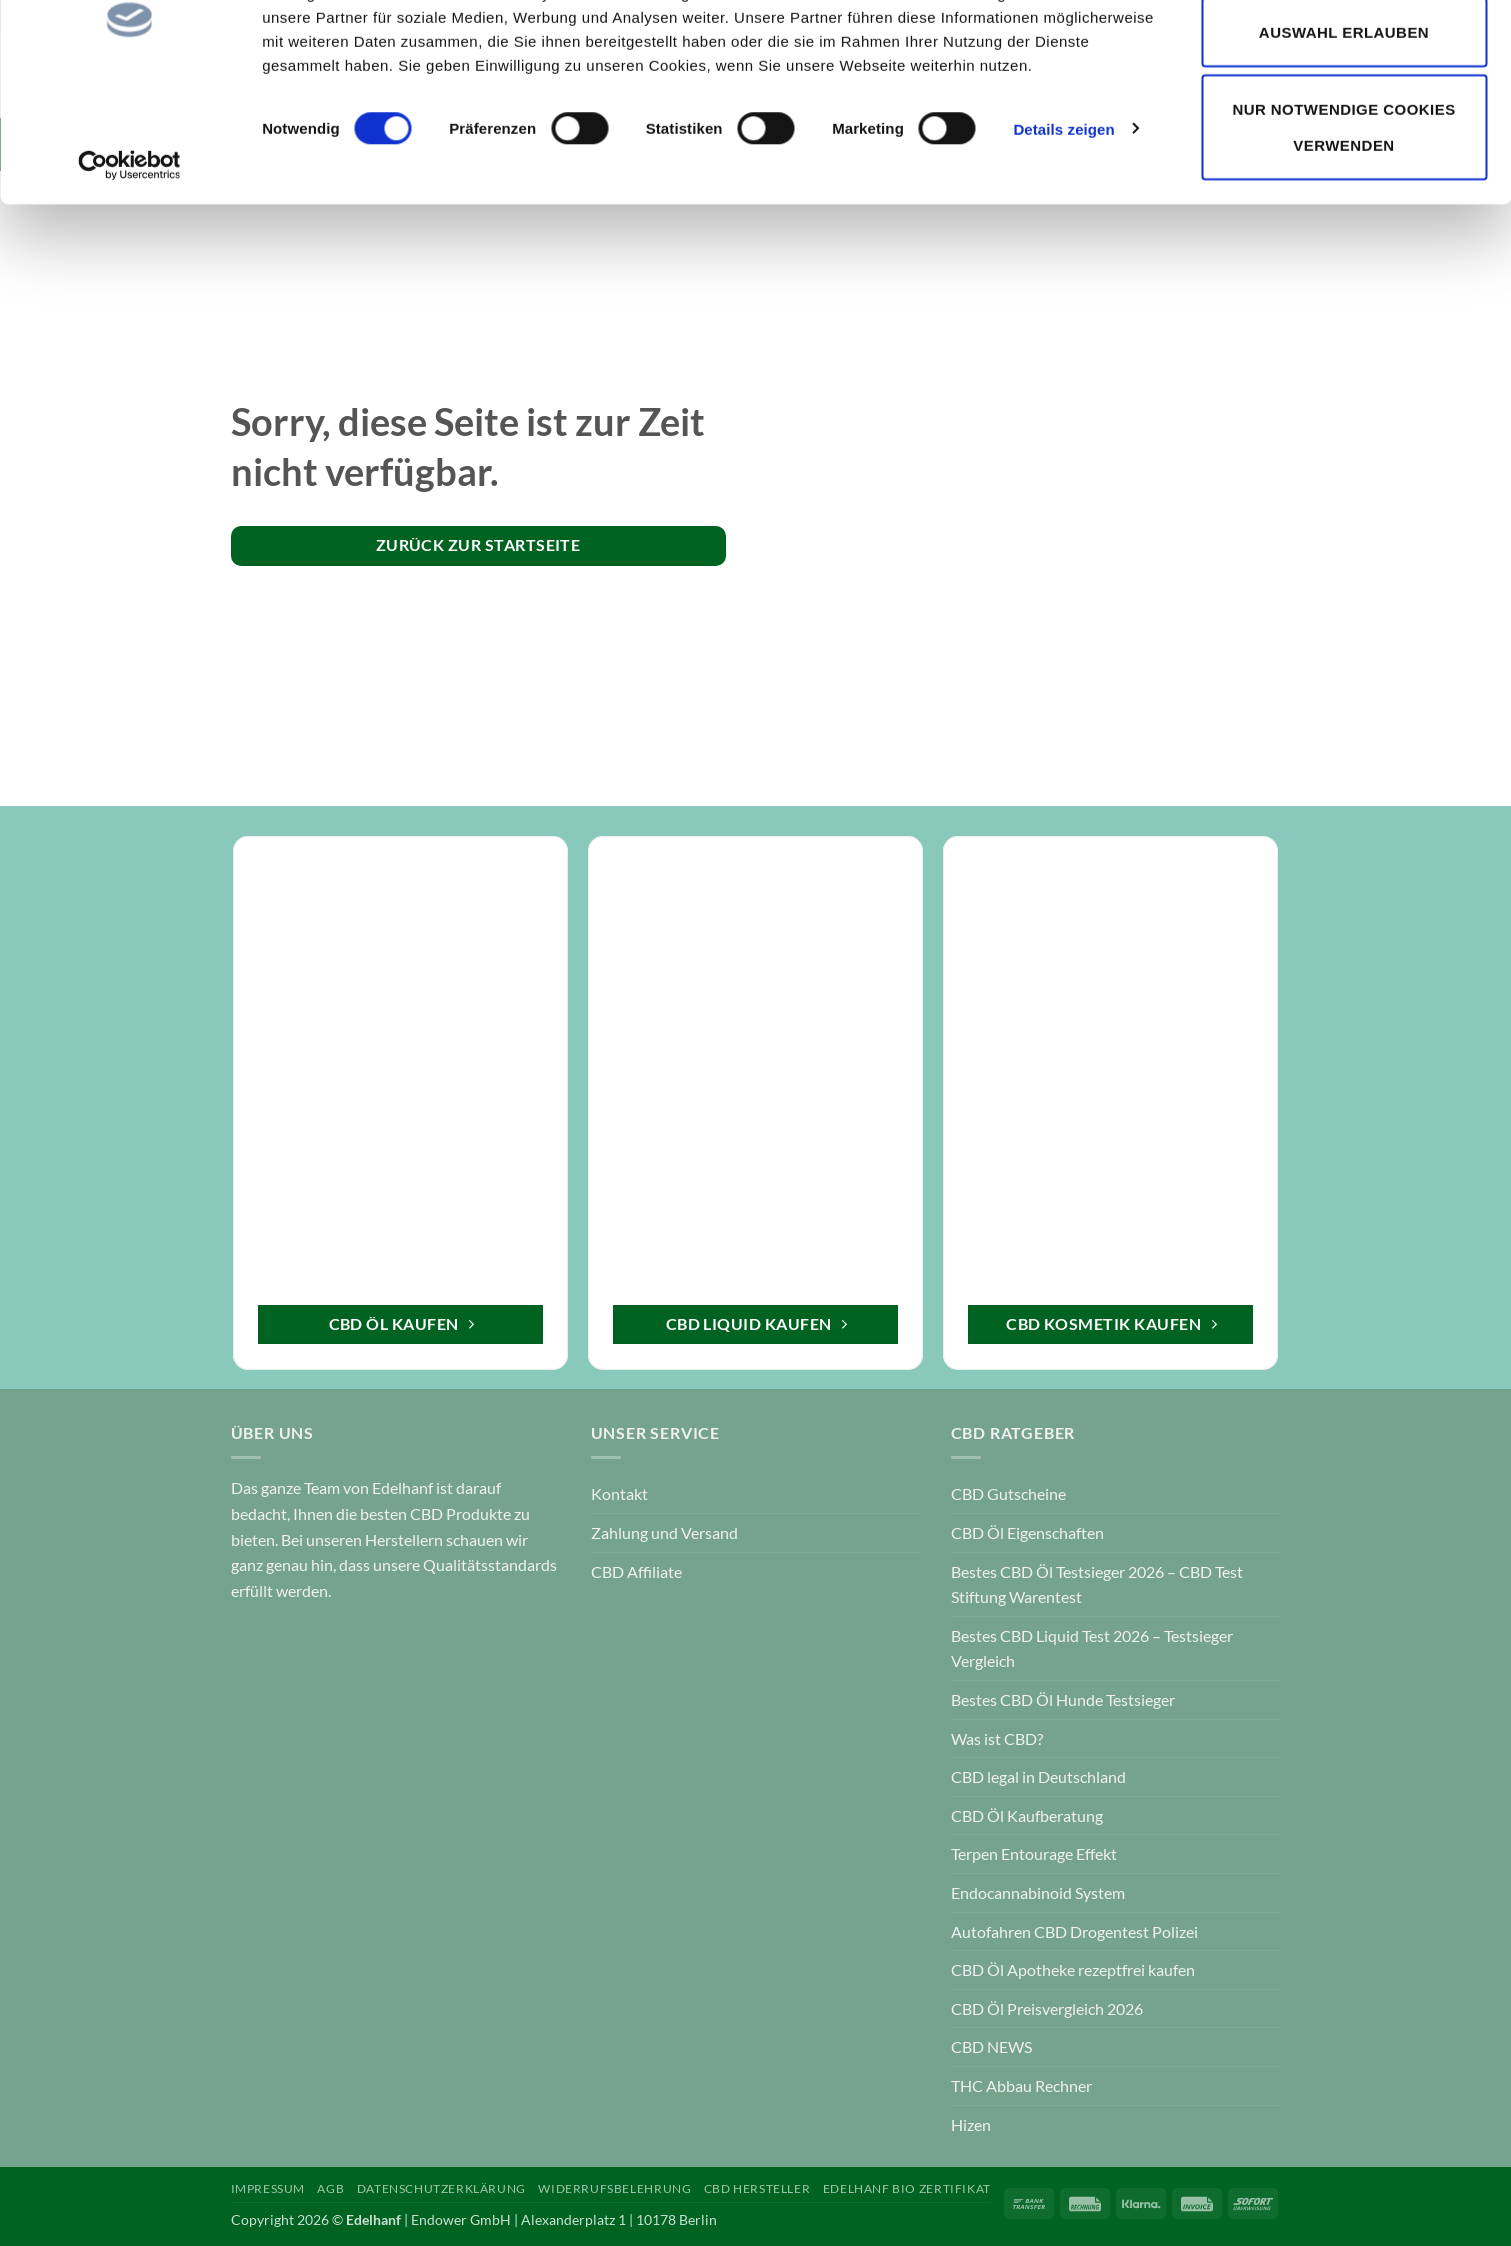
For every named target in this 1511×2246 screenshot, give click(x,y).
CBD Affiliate (636, 1571)
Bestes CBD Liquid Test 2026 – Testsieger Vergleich (1092, 1648)
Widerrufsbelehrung (614, 2188)
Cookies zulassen (1343, 58)
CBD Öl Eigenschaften (1027, 1532)
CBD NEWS (991, 2046)
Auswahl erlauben (1344, 136)
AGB (330, 2188)
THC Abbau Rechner (1021, 2085)
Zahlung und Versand (664, 1532)
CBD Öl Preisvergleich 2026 (1047, 2008)
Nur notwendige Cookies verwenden (1343, 231)
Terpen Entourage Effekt (1034, 1853)
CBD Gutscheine (1008, 1493)
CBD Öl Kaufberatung (1027, 1815)
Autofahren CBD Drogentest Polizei (1074, 1931)
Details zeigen (1063, 233)
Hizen (971, 2124)
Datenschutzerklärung (441, 2188)
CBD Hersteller (757, 2188)
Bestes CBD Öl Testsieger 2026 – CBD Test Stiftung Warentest (1097, 1584)
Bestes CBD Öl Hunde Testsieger (1063, 1699)
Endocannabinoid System (1038, 1892)
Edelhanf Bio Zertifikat (907, 2188)
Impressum (268, 2188)
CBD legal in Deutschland (1038, 1776)
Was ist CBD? (997, 1738)
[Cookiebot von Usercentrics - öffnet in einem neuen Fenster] (129, 270)
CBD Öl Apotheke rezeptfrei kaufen (1073, 1969)
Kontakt (619, 1493)
